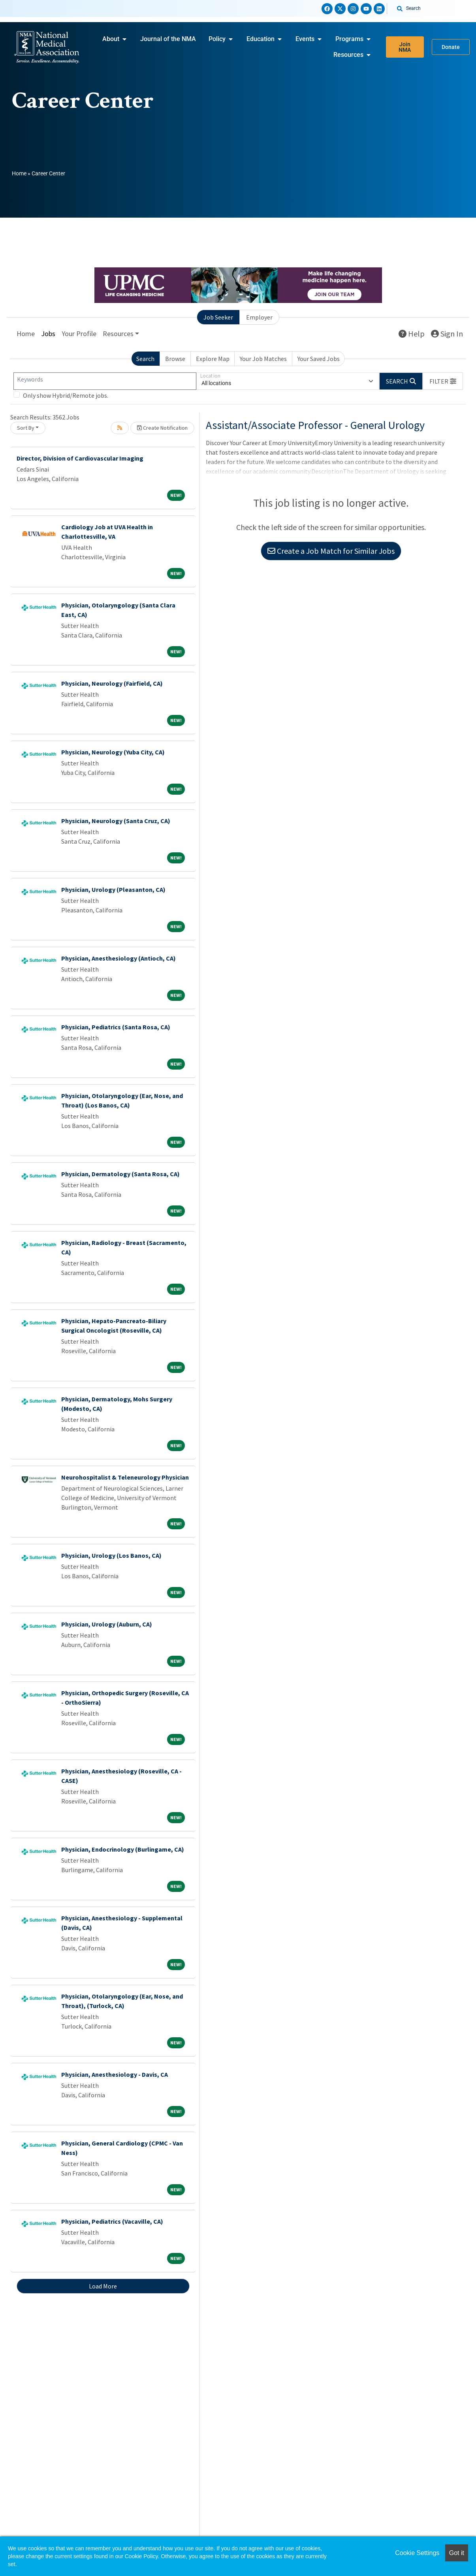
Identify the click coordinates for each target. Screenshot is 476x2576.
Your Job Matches (263, 359)
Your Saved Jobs (318, 359)
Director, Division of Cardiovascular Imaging (80, 458)
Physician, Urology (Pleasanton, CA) (113, 889)
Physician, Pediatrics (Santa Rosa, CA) (115, 1027)
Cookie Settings (417, 2553)
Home (19, 173)
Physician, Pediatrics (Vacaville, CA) (112, 2221)
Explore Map (213, 359)
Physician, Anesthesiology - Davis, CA (114, 2074)
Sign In (447, 333)
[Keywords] (104, 381)
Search (145, 359)
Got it (456, 2553)
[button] (443, 381)
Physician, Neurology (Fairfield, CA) (112, 683)
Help (412, 333)
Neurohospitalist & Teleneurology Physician (125, 1477)
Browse (175, 359)
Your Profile (79, 333)
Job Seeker (218, 317)
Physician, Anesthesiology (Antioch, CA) (118, 958)
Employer (259, 317)
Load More (103, 2286)
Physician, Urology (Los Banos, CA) (111, 1555)
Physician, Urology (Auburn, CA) (106, 1624)
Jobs (48, 333)
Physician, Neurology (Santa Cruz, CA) (115, 821)
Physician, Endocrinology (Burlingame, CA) (122, 1849)
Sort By (25, 427)
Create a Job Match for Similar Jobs (331, 551)
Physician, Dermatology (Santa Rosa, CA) (120, 1174)
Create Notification (162, 427)
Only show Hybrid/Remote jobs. (65, 395)
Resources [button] (118, 333)
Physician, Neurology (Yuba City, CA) (113, 752)
